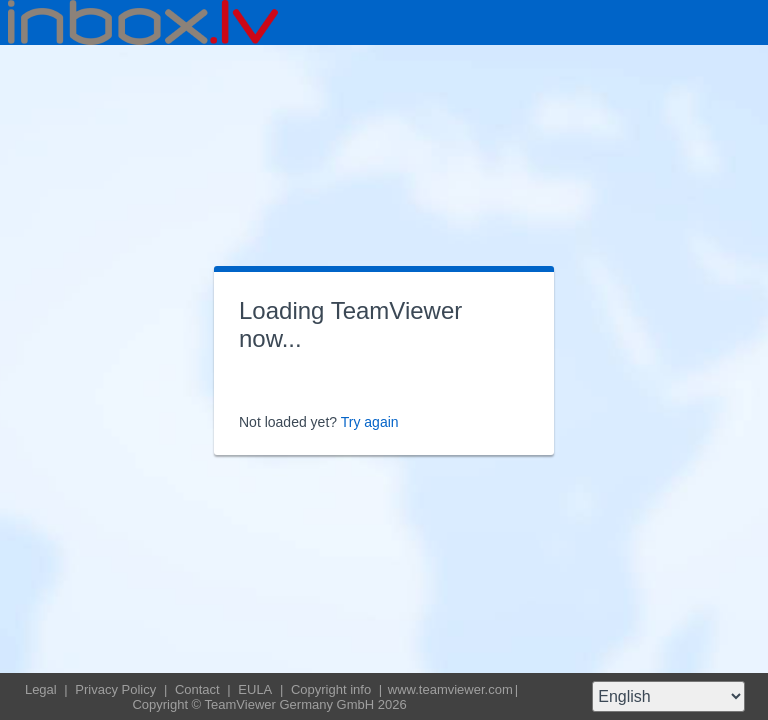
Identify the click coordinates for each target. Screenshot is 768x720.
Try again (370, 422)
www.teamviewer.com (450, 689)
